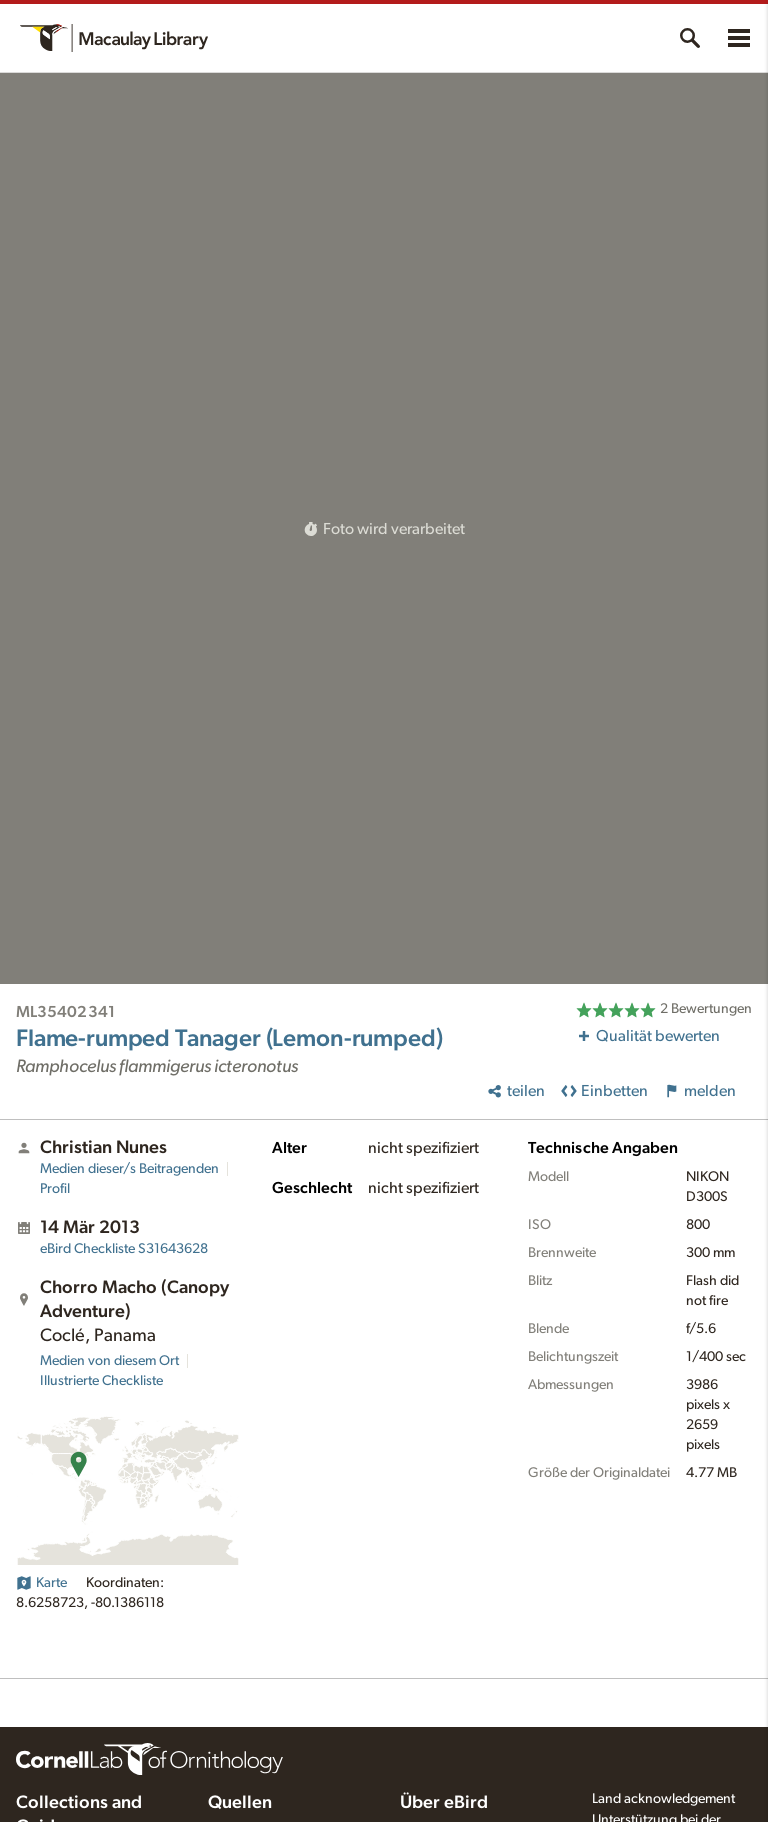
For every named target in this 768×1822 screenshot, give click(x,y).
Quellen (240, 1803)
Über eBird (444, 1803)
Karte (41, 1583)
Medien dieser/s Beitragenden (129, 1169)
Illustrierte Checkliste (101, 1381)
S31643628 (124, 1249)
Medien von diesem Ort (109, 1361)
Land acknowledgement (663, 1799)
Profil (55, 1189)
